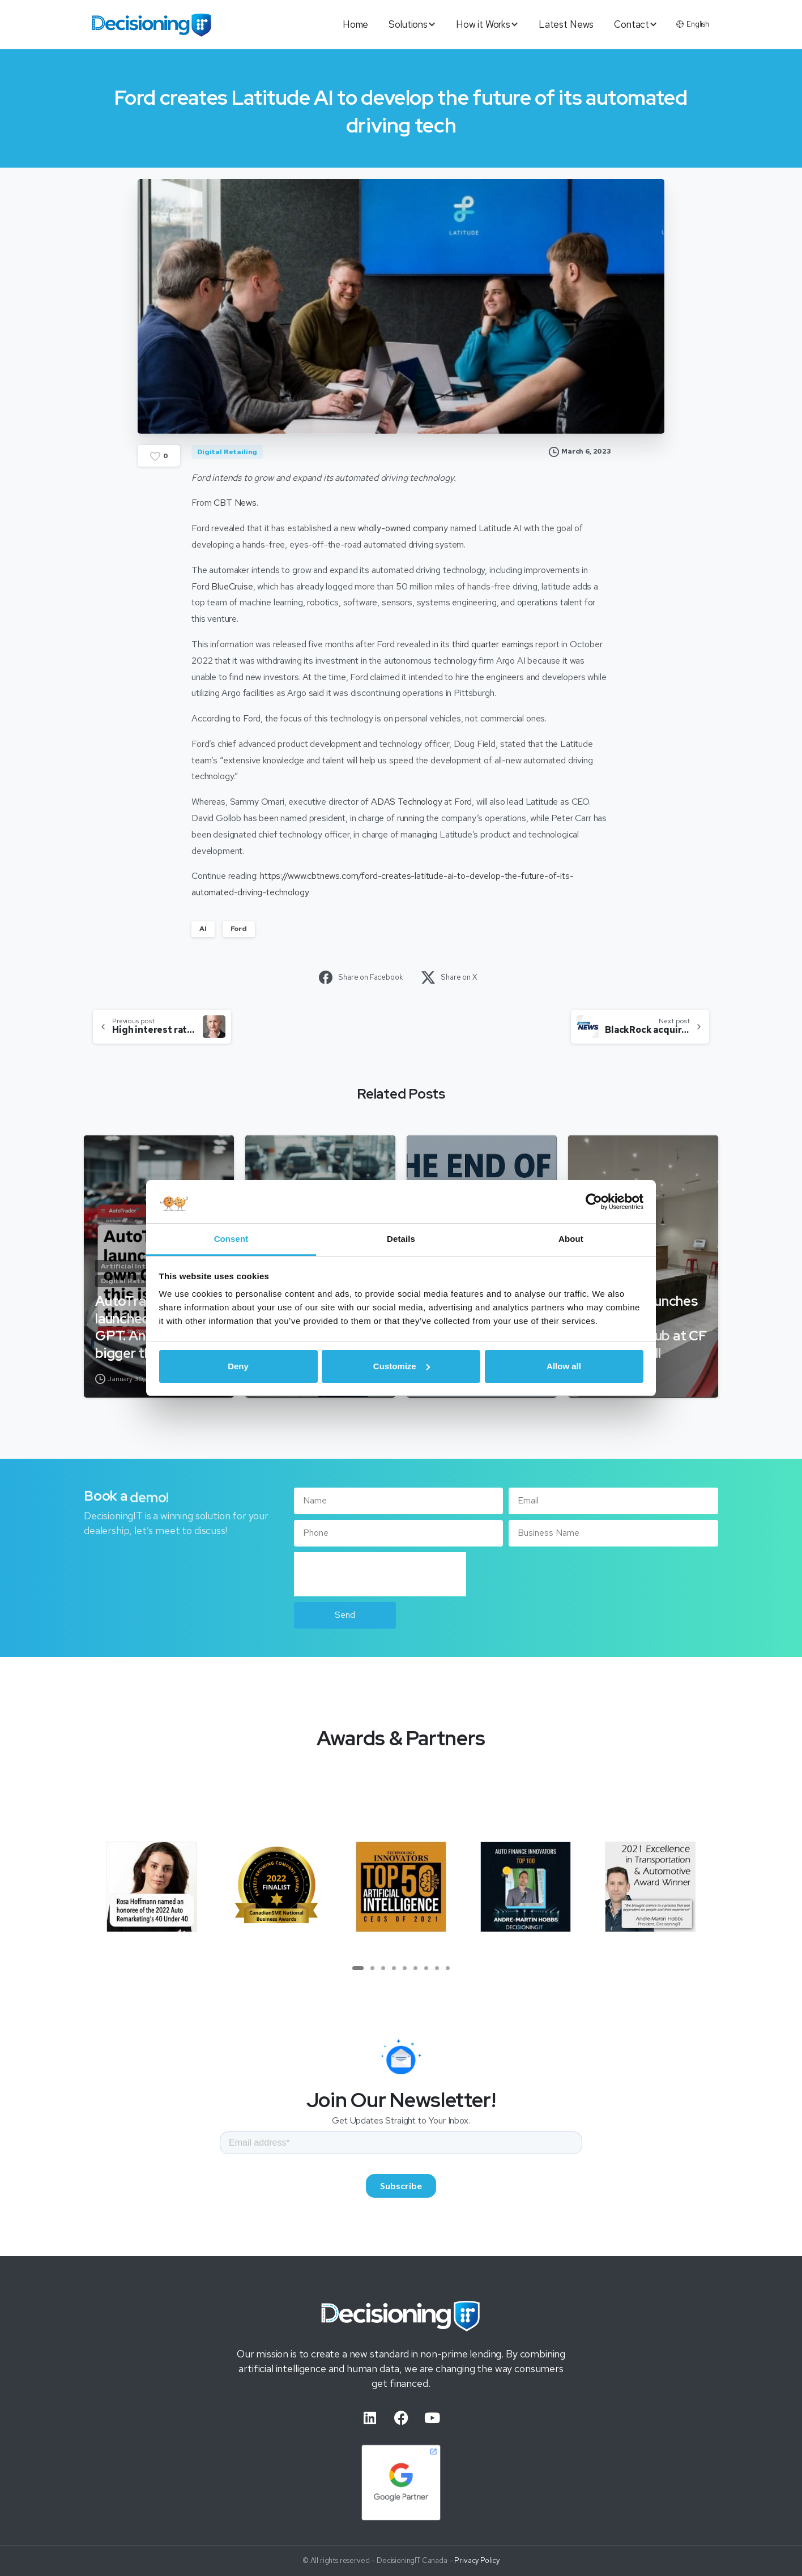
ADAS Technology (406, 802)
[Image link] (401, 2324)
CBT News (235, 503)
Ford (239, 928)
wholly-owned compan (400, 528)
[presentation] (380, 1574)
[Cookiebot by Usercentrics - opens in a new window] (593, 1201)
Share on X (449, 977)
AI (203, 928)
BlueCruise (232, 586)
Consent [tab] (231, 1239)
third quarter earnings (492, 644)
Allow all (564, 1366)
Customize (401, 1366)
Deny (238, 1366)
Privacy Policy (477, 2570)
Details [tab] (401, 1239)
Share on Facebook (360, 977)
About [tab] (570, 1239)
